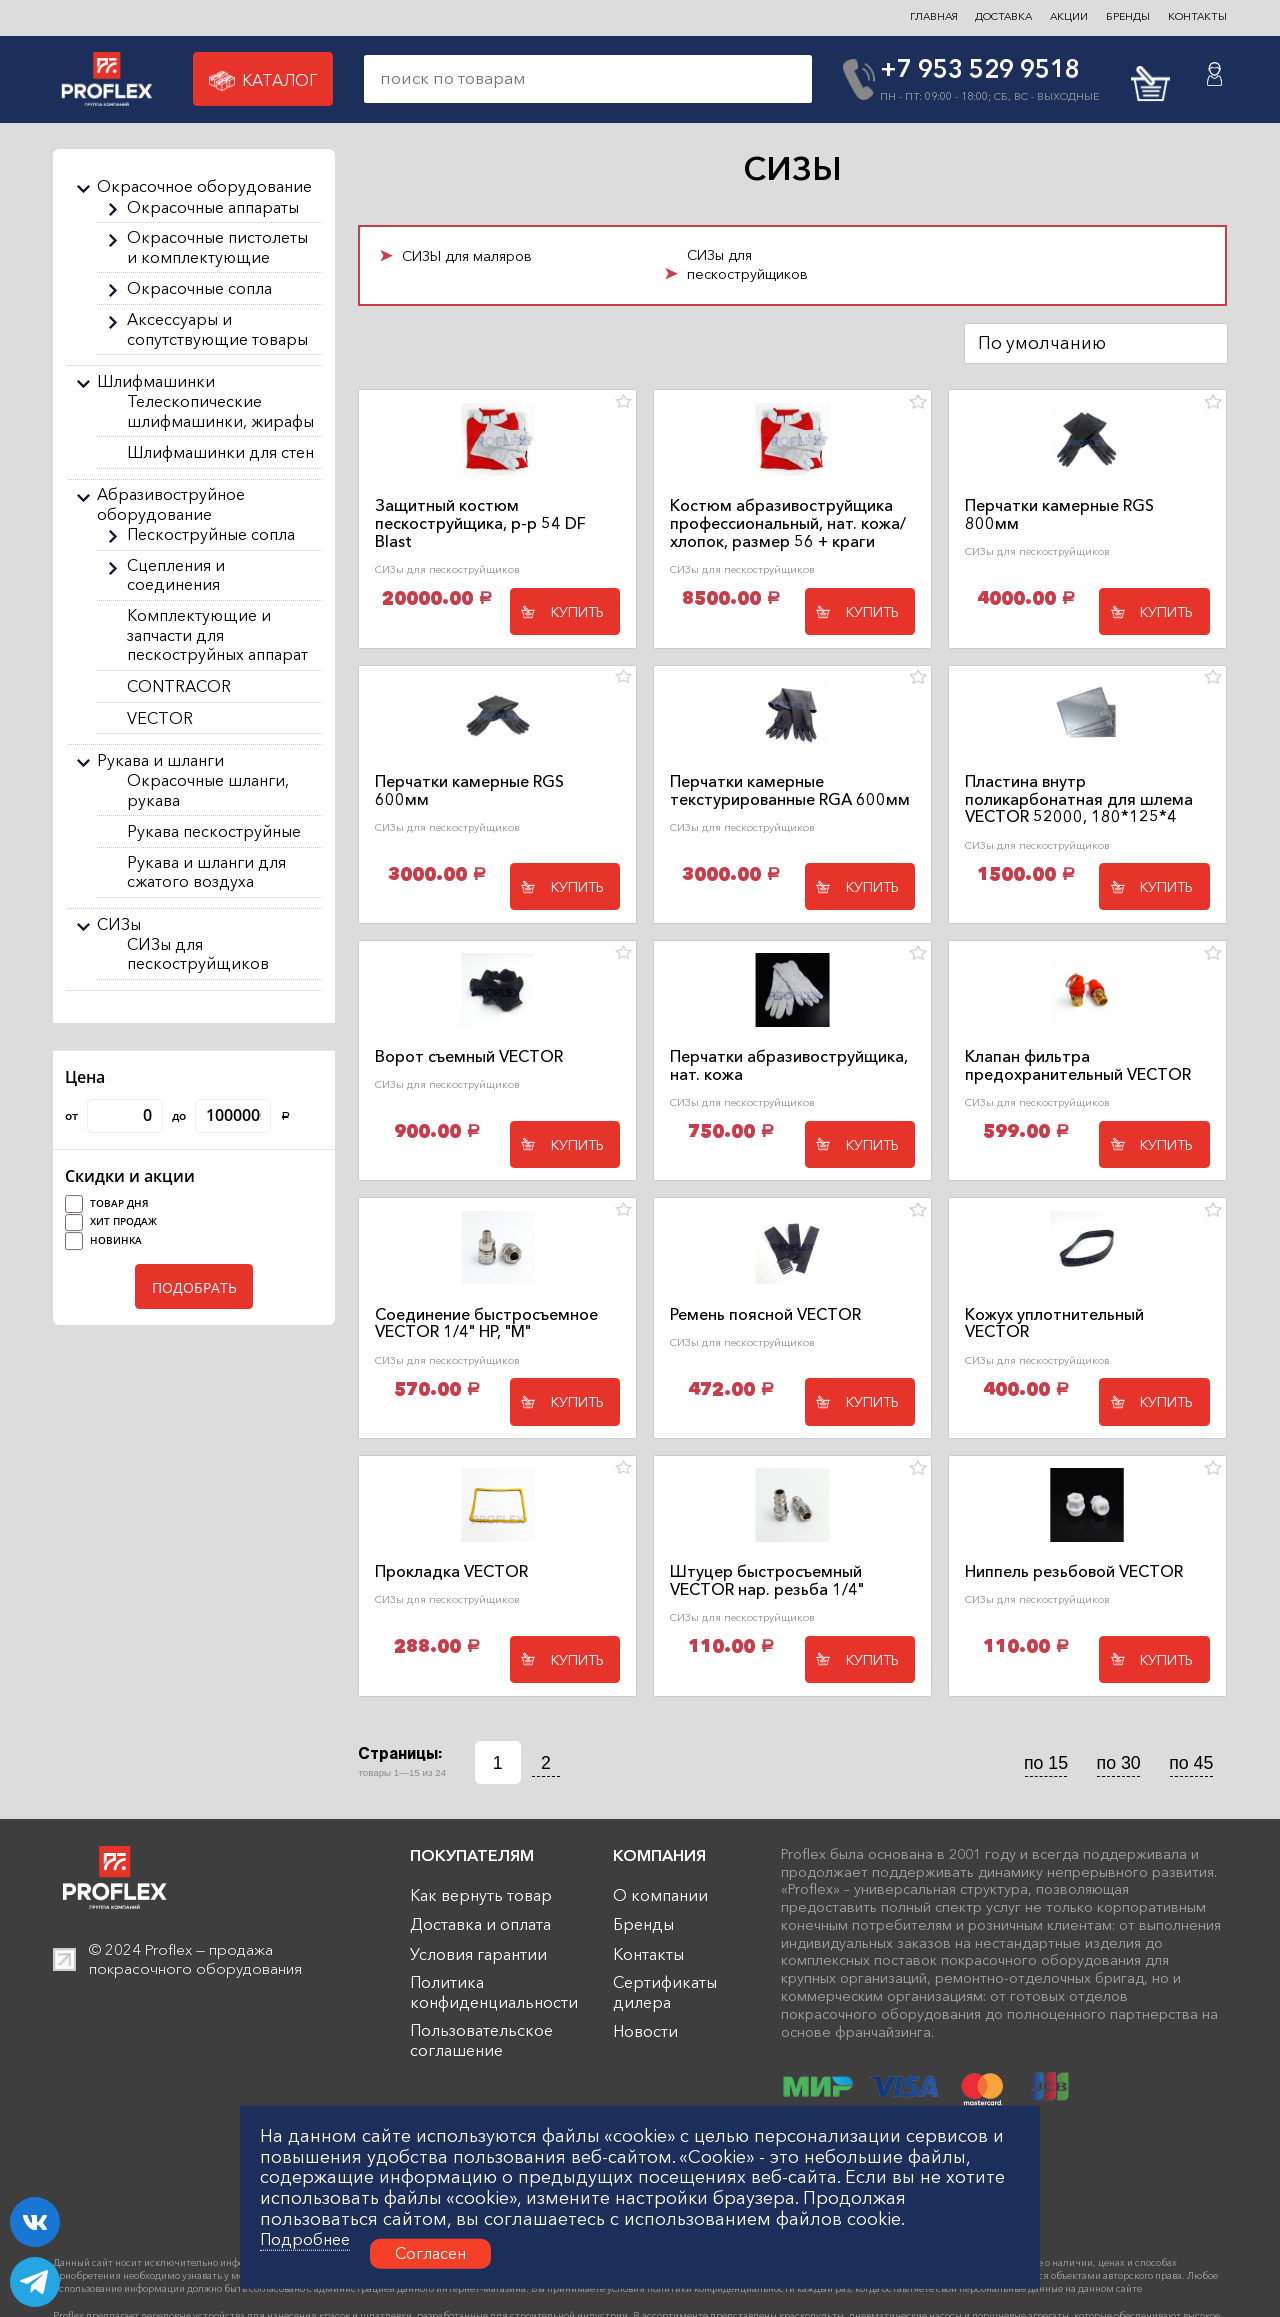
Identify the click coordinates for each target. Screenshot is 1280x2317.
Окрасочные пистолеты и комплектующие (217, 247)
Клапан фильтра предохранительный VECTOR (1078, 1066)
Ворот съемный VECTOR (469, 1057)
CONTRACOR (179, 686)
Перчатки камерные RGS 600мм (469, 791)
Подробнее (305, 2239)
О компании (660, 1895)
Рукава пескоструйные (214, 831)
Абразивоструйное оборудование (171, 504)
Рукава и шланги (160, 760)
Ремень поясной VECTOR (765, 1315)
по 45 (1191, 1763)
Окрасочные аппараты (213, 207)
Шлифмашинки (156, 381)
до (231, 1116)
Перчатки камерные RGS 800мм (1059, 515)
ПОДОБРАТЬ (194, 1287)
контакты (1197, 16)
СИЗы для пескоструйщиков (198, 954)
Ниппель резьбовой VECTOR (1074, 1572)
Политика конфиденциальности (494, 1992)
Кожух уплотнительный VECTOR (1054, 1324)
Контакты (648, 1954)
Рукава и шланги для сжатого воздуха (206, 872)
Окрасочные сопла (199, 288)
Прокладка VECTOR (451, 1572)
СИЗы (119, 924)
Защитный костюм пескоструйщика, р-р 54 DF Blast (480, 523)
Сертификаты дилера (665, 1992)
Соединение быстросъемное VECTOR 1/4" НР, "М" (486, 1324)
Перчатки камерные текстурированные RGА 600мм (790, 791)
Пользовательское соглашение (481, 2040)
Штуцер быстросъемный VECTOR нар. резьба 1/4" (767, 1581)
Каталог (263, 81)
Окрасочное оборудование (204, 186)
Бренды (643, 1924)
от (114, 1116)
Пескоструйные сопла (211, 534)
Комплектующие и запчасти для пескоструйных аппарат (217, 635)
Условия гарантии (478, 1954)
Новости (645, 2031)
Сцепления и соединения (176, 575)
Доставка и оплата (480, 1924)
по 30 (1119, 1763)
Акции (1069, 16)
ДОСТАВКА (1003, 16)
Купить (577, 612)
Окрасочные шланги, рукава (208, 790)
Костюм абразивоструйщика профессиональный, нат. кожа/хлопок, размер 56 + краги (788, 523)
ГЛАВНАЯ (934, 16)
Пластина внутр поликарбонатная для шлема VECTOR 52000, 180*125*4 (1079, 799)
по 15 (1046, 1763)
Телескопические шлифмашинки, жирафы (220, 411)
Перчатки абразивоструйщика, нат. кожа (789, 1066)
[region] (194, 586)
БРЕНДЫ (1128, 16)
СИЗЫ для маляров (467, 256)
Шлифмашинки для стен (220, 452)
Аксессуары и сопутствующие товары (217, 329)
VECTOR (160, 718)
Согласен (430, 2253)
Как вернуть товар (481, 1895)
